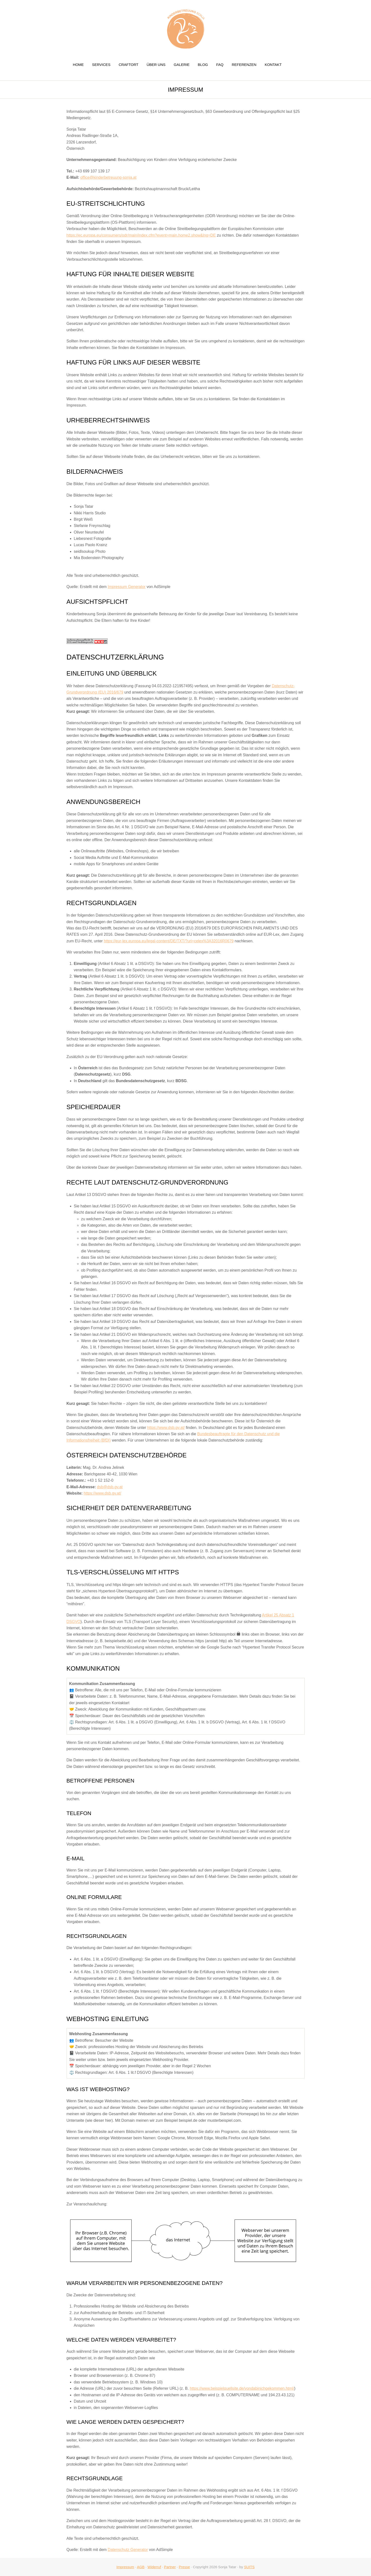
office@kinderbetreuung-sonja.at (108, 177)
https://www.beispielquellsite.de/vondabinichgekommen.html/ (242, 2388)
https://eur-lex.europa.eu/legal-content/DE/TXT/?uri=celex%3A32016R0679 (168, 941)
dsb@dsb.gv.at (110, 1487)
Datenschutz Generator (128, 2550)
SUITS (249, 2567)
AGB (141, 2567)
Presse (184, 2567)
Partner (170, 2567)
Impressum (125, 2567)
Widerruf (154, 2567)
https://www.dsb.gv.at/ (166, 1428)
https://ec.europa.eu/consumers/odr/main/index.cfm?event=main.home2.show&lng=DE (141, 235)
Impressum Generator (127, 587)
